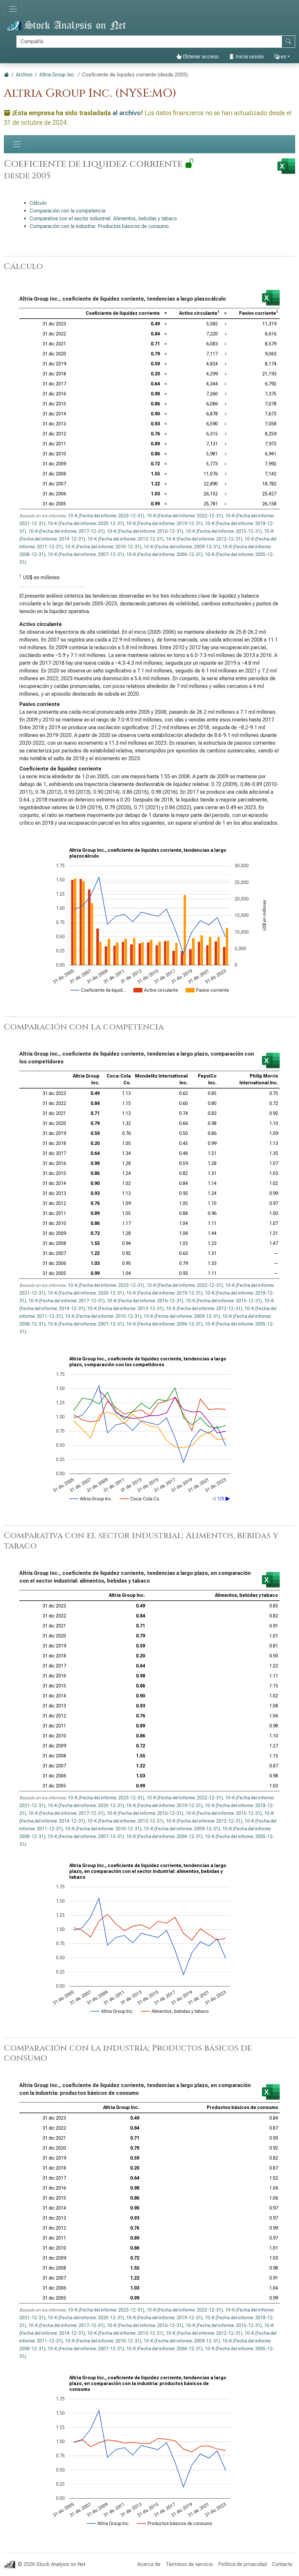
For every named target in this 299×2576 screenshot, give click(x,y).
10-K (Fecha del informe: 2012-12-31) (204, 539)
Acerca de (148, 2564)
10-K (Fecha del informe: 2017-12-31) (66, 531)
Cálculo (38, 203)
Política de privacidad (242, 2564)
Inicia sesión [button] (246, 57)
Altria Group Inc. (57, 75)
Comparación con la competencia (67, 211)
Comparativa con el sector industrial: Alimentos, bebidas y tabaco (103, 218)
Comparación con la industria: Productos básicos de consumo (99, 226)
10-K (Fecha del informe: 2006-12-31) (164, 554)
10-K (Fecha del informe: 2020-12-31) (86, 523)
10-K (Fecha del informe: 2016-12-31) (145, 531)
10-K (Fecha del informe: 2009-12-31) (182, 546)
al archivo (126, 113)
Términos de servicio (189, 2564)
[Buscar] (149, 41)
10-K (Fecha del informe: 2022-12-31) (185, 515)
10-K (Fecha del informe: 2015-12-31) (224, 531)
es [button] (280, 57)
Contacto (282, 2564)
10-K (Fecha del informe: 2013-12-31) (125, 539)
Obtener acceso (197, 57)
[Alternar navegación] (13, 9)
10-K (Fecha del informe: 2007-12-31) (86, 554)
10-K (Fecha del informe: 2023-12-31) (106, 515)
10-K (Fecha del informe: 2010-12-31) (103, 546)
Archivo (24, 75)
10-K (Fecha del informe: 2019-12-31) (164, 523)
